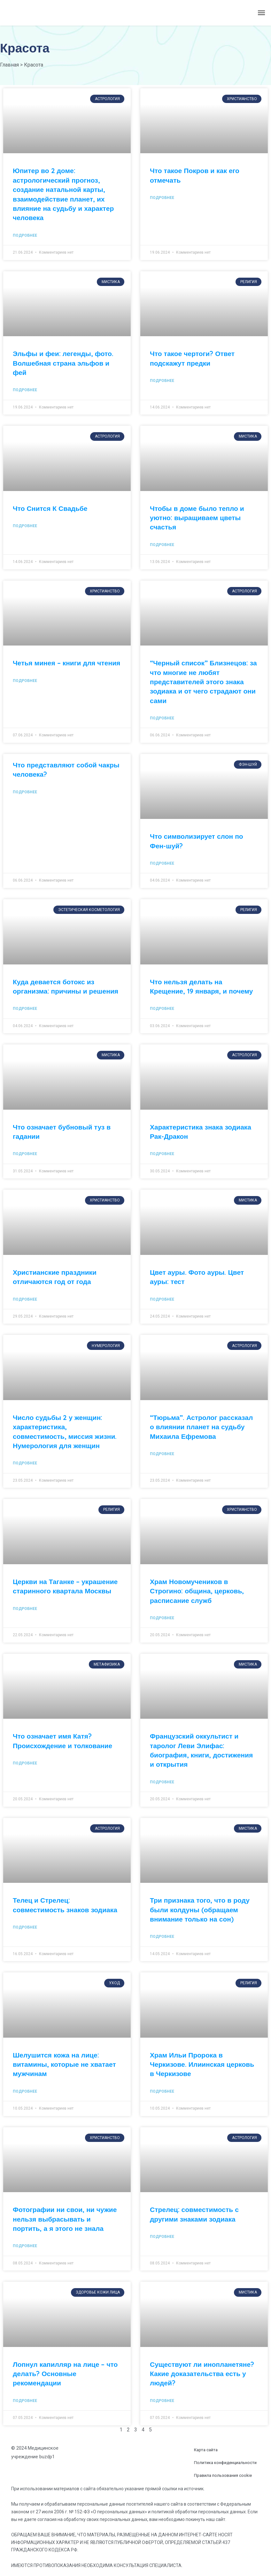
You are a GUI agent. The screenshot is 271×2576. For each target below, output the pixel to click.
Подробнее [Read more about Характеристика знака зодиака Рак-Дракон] (162, 1154)
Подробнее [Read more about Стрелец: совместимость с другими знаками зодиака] (162, 2236)
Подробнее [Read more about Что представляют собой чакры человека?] (25, 792)
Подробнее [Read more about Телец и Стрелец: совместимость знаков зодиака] (25, 1927)
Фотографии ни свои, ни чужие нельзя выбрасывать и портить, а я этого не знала (65, 2218)
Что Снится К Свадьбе (50, 508)
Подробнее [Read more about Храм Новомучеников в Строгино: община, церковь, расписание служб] (162, 1618)
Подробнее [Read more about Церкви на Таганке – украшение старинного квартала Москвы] (25, 1608)
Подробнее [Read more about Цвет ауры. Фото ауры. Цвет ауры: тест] (162, 1299)
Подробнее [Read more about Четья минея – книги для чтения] (25, 680)
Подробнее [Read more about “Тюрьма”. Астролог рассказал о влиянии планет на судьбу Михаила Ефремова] (162, 1454)
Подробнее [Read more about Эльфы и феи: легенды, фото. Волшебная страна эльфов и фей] (25, 390)
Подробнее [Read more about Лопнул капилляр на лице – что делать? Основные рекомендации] (25, 2400)
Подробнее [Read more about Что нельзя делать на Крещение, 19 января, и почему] (162, 1008)
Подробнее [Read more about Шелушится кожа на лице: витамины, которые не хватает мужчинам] (25, 2091)
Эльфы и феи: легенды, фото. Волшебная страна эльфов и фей (63, 362)
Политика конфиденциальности (225, 2462)
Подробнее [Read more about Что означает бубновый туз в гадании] (25, 1154)
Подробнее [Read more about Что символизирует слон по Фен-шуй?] (162, 863)
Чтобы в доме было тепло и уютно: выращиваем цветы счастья (197, 517)
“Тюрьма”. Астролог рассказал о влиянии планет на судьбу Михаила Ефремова (201, 1426)
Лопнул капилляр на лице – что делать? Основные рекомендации (65, 2373)
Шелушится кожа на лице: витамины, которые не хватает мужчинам (64, 2064)
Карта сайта (206, 2449)
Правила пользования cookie (223, 2475)
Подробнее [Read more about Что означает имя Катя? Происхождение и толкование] (25, 1763)
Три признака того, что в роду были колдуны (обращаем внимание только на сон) (200, 1909)
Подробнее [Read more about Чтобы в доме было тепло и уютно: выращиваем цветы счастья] (162, 545)
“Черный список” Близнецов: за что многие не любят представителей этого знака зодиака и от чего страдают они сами (203, 682)
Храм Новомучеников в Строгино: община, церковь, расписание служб (197, 1591)
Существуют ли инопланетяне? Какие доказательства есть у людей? (202, 2373)
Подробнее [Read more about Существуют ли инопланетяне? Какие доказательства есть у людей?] (162, 2400)
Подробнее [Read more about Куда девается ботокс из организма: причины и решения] (25, 1008)
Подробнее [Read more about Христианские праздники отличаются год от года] (25, 1299)
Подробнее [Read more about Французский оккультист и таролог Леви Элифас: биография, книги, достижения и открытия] (162, 1782)
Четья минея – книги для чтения (66, 663)
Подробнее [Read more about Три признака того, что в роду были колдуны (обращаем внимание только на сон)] (162, 1936)
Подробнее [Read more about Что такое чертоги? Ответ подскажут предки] (162, 380)
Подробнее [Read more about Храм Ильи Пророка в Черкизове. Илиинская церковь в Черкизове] (162, 2091)
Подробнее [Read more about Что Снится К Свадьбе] (25, 526)
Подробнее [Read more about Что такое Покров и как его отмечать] (162, 197)
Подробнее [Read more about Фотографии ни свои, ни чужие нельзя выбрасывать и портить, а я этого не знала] (25, 2246)
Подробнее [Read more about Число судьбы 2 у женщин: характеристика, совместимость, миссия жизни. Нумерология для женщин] (25, 1463)
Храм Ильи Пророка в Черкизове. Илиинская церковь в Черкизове (202, 2064)
